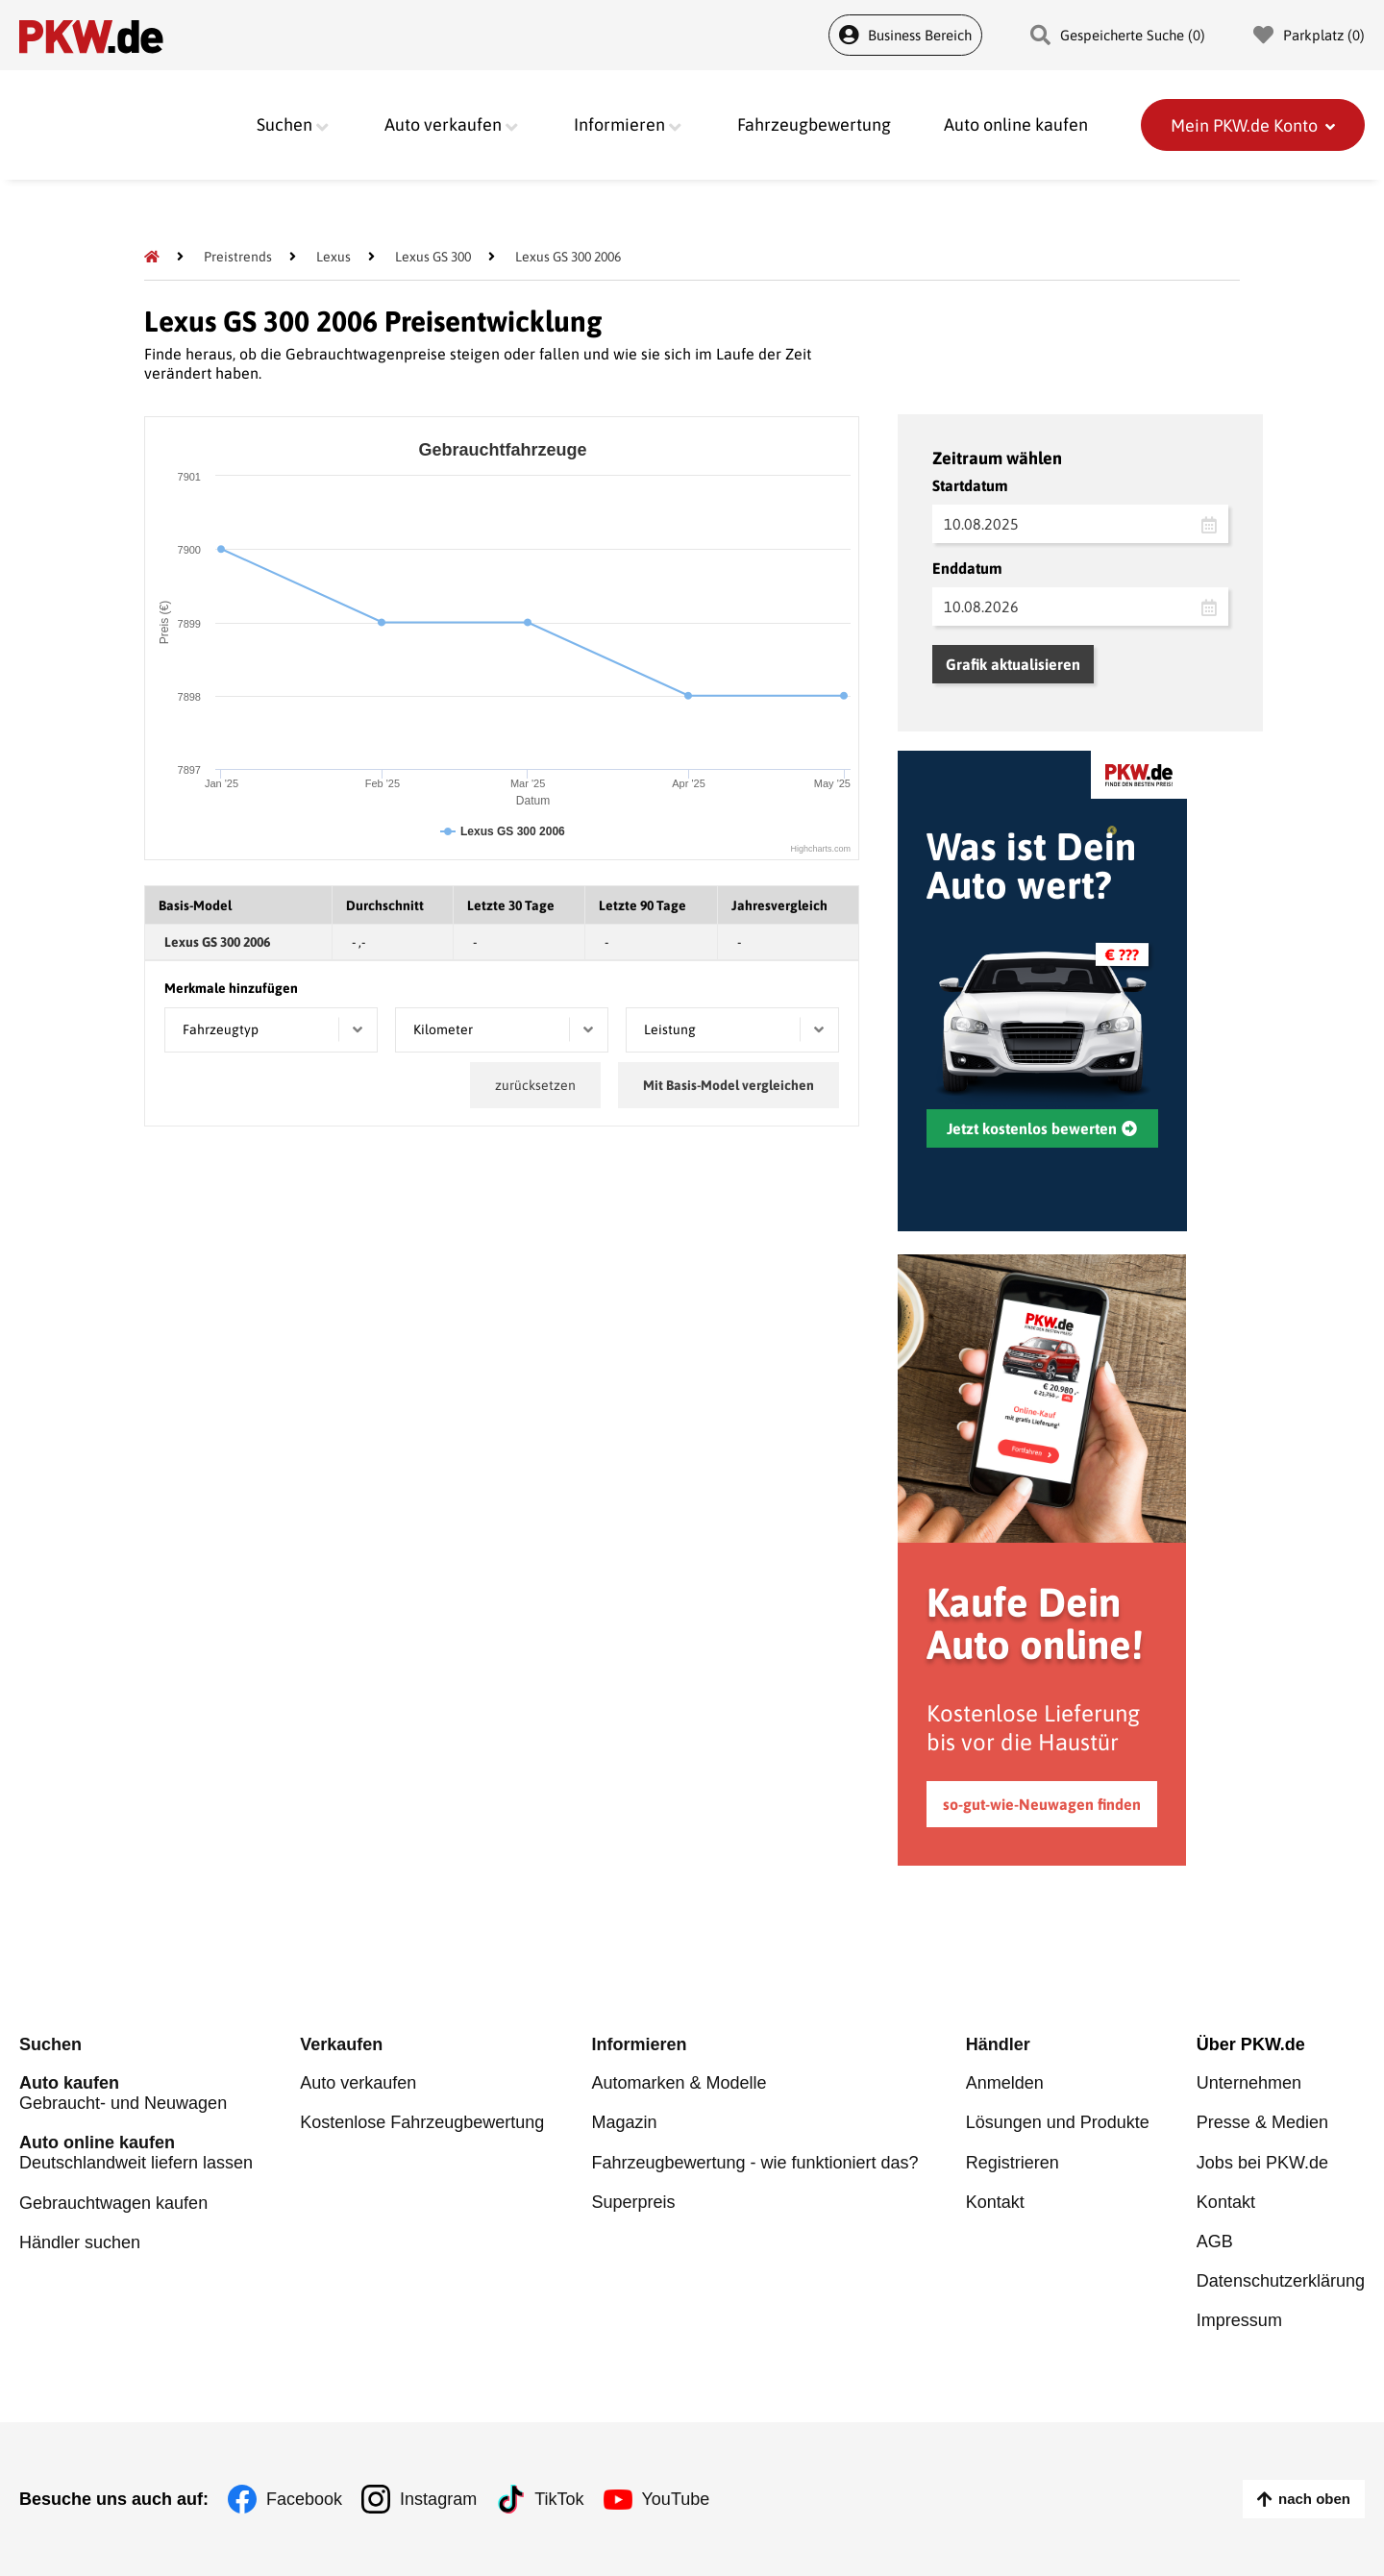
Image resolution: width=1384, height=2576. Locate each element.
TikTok (558, 2499)
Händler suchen (79, 2242)
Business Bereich (905, 35)
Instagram (438, 2499)
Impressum (1239, 2320)
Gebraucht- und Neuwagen (136, 2094)
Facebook (304, 2499)
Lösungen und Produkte (1057, 2123)
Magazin (623, 2123)
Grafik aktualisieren (1013, 664)
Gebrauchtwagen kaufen (113, 2203)
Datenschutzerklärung (1281, 2281)
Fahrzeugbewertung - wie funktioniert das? (754, 2162)
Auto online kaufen (1016, 125)
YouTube (676, 2499)
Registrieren (1012, 2162)
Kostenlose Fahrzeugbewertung (422, 2123)
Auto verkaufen (358, 2083)
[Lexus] (333, 256)
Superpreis (633, 2202)
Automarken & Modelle (678, 2083)
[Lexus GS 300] (433, 256)
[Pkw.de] (152, 256)
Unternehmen (1249, 2083)
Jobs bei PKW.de (1262, 2162)
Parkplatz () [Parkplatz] (1309, 35)
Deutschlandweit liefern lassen (136, 2153)
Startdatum (970, 485)
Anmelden (1005, 2083)
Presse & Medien (1262, 2123)
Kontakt (995, 2202)
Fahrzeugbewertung (814, 125)
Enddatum (967, 568)
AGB (1215, 2241)
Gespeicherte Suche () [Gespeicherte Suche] (1117, 35)
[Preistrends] (238, 256)
